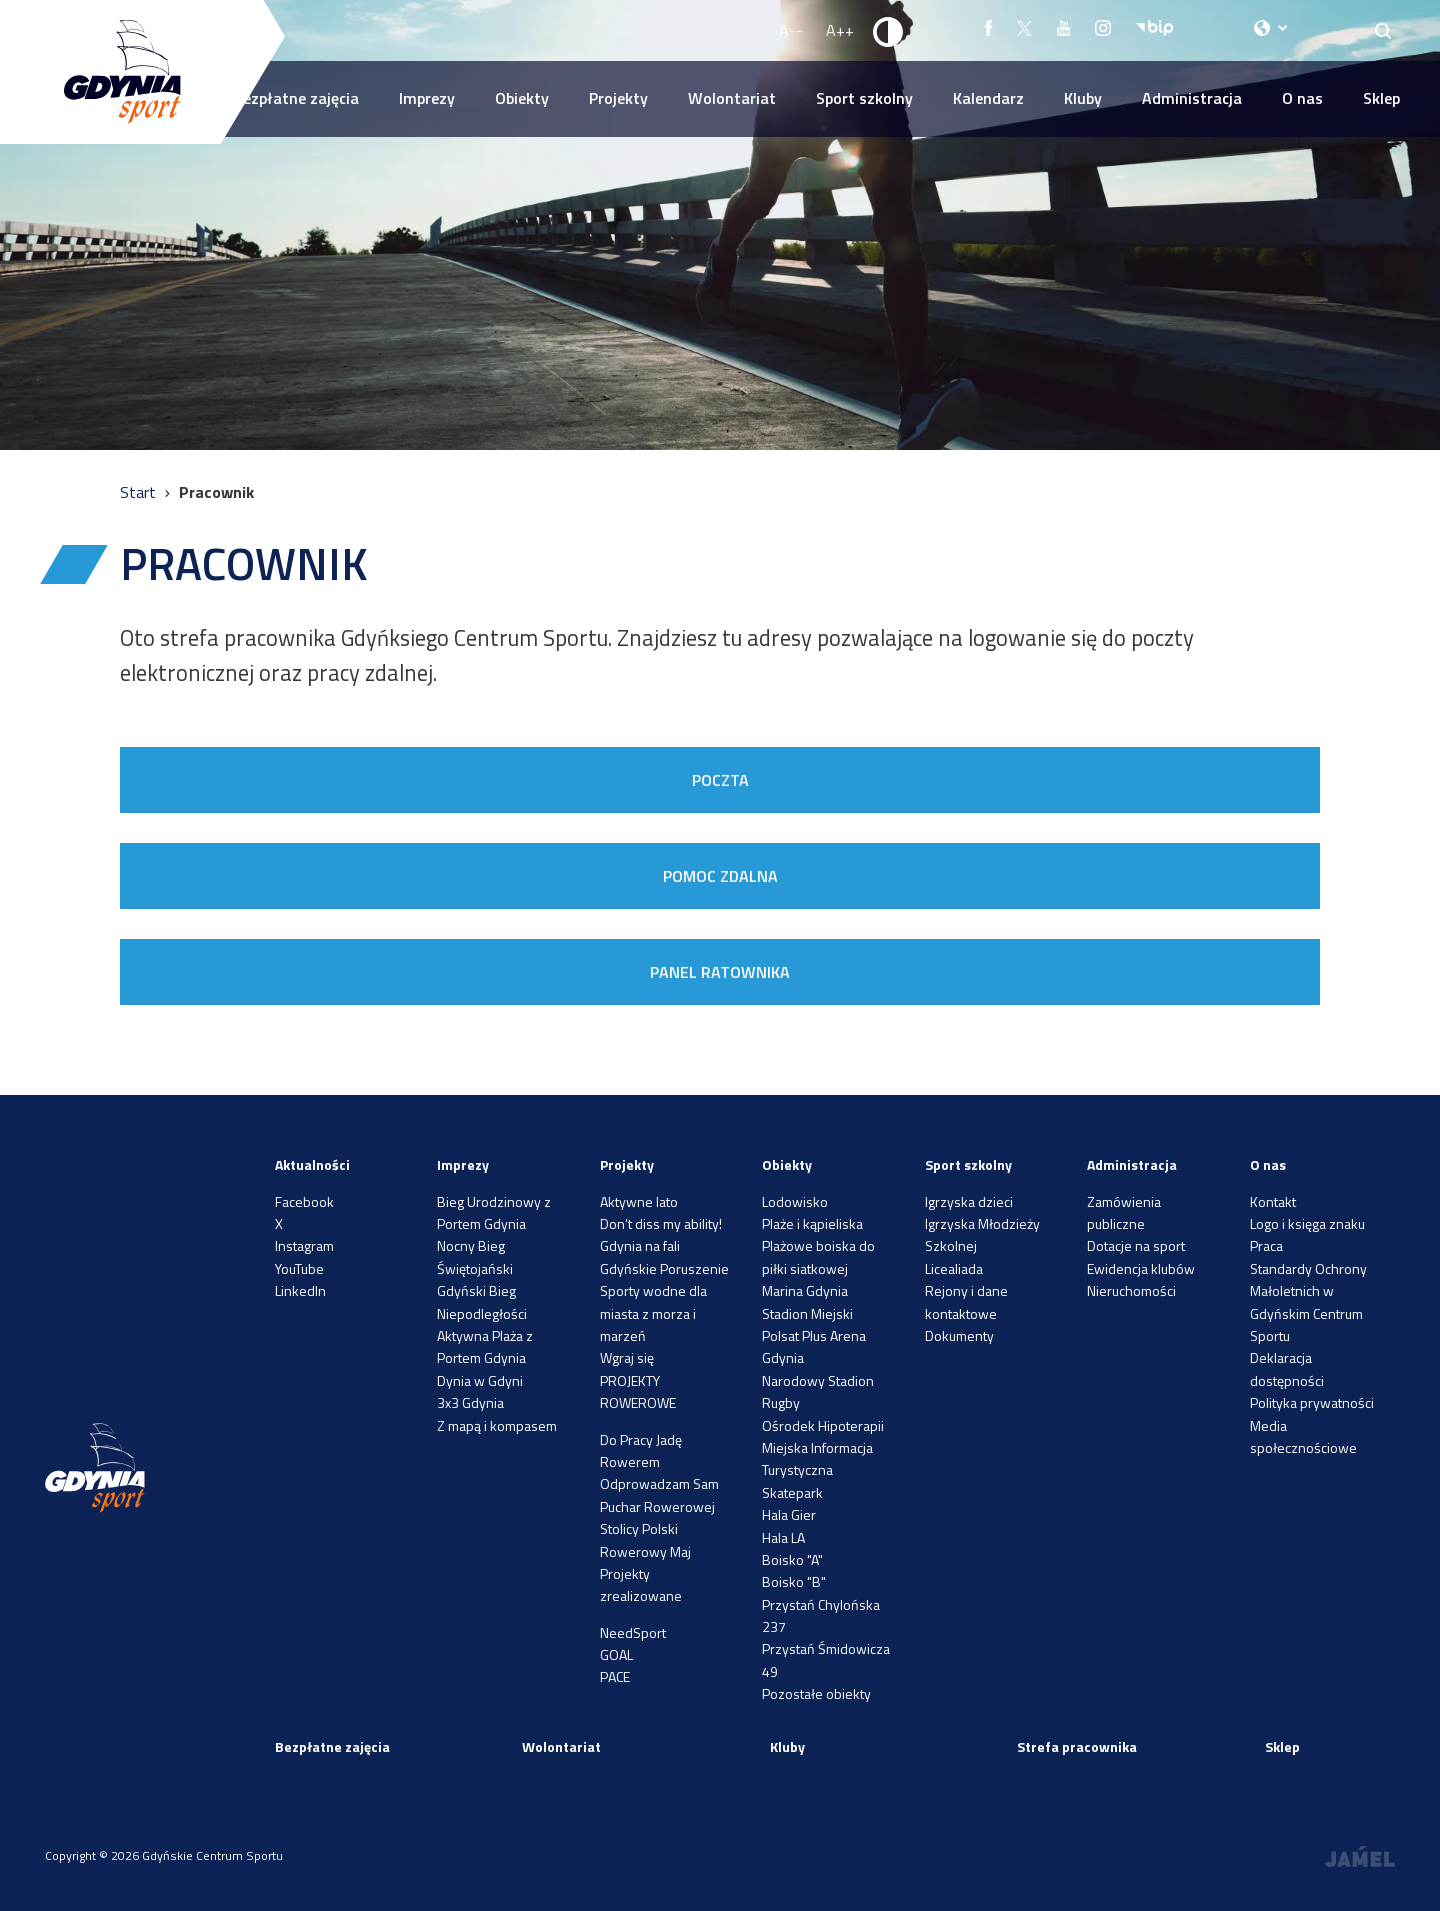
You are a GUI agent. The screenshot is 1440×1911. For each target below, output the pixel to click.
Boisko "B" (794, 1581)
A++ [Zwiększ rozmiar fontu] (840, 30)
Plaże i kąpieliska (812, 1223)
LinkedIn (300, 1290)
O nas (1302, 98)
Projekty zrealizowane (641, 1584)
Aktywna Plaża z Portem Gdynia (485, 1346)
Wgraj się (627, 1357)
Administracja (1192, 98)
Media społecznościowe (1303, 1436)
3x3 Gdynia (470, 1402)
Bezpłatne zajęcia (296, 98)
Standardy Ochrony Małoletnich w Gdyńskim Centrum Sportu (1308, 1302)
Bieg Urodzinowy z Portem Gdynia (494, 1212)
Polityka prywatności (1312, 1402)
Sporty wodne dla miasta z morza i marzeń (653, 1313)
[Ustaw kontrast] (889, 31)
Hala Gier (789, 1514)
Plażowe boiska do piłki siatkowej (818, 1256)
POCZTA (720, 780)
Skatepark (792, 1492)
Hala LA (783, 1537)
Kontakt (1273, 1201)
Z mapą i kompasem (497, 1425)
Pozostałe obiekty (816, 1693)
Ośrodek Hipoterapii (823, 1425)
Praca (1266, 1245)
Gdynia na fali (640, 1245)
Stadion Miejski (807, 1313)
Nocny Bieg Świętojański (475, 1256)
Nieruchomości (1131, 1290)
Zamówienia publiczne (1124, 1212)
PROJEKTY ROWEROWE (638, 1391)
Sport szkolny (864, 98)
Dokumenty (959, 1335)
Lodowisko (795, 1201)
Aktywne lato (639, 1201)
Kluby (1083, 98)
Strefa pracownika (1077, 1746)
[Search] (1383, 30)
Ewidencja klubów (1141, 1268)
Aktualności (312, 1164)
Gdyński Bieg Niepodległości (482, 1301)
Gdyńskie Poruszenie (664, 1268)
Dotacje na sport (1136, 1245)
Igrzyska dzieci (969, 1201)
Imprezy (427, 98)
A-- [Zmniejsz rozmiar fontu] (791, 30)
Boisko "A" (792, 1559)
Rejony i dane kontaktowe (966, 1301)
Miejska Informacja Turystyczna (817, 1458)
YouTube (299, 1268)
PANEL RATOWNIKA (720, 972)
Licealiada (954, 1268)
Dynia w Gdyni (480, 1380)
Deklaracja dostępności (1287, 1368)
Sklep (1381, 98)
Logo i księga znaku (1307, 1223)
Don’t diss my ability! (661, 1223)
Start (140, 492)
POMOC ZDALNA (720, 876)
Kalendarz (988, 98)
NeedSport (633, 1632)
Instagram (304, 1245)
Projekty (618, 98)
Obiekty (522, 98)
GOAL (616, 1654)
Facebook (304, 1201)
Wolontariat (732, 98)
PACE (615, 1676)
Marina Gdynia (805, 1290)
